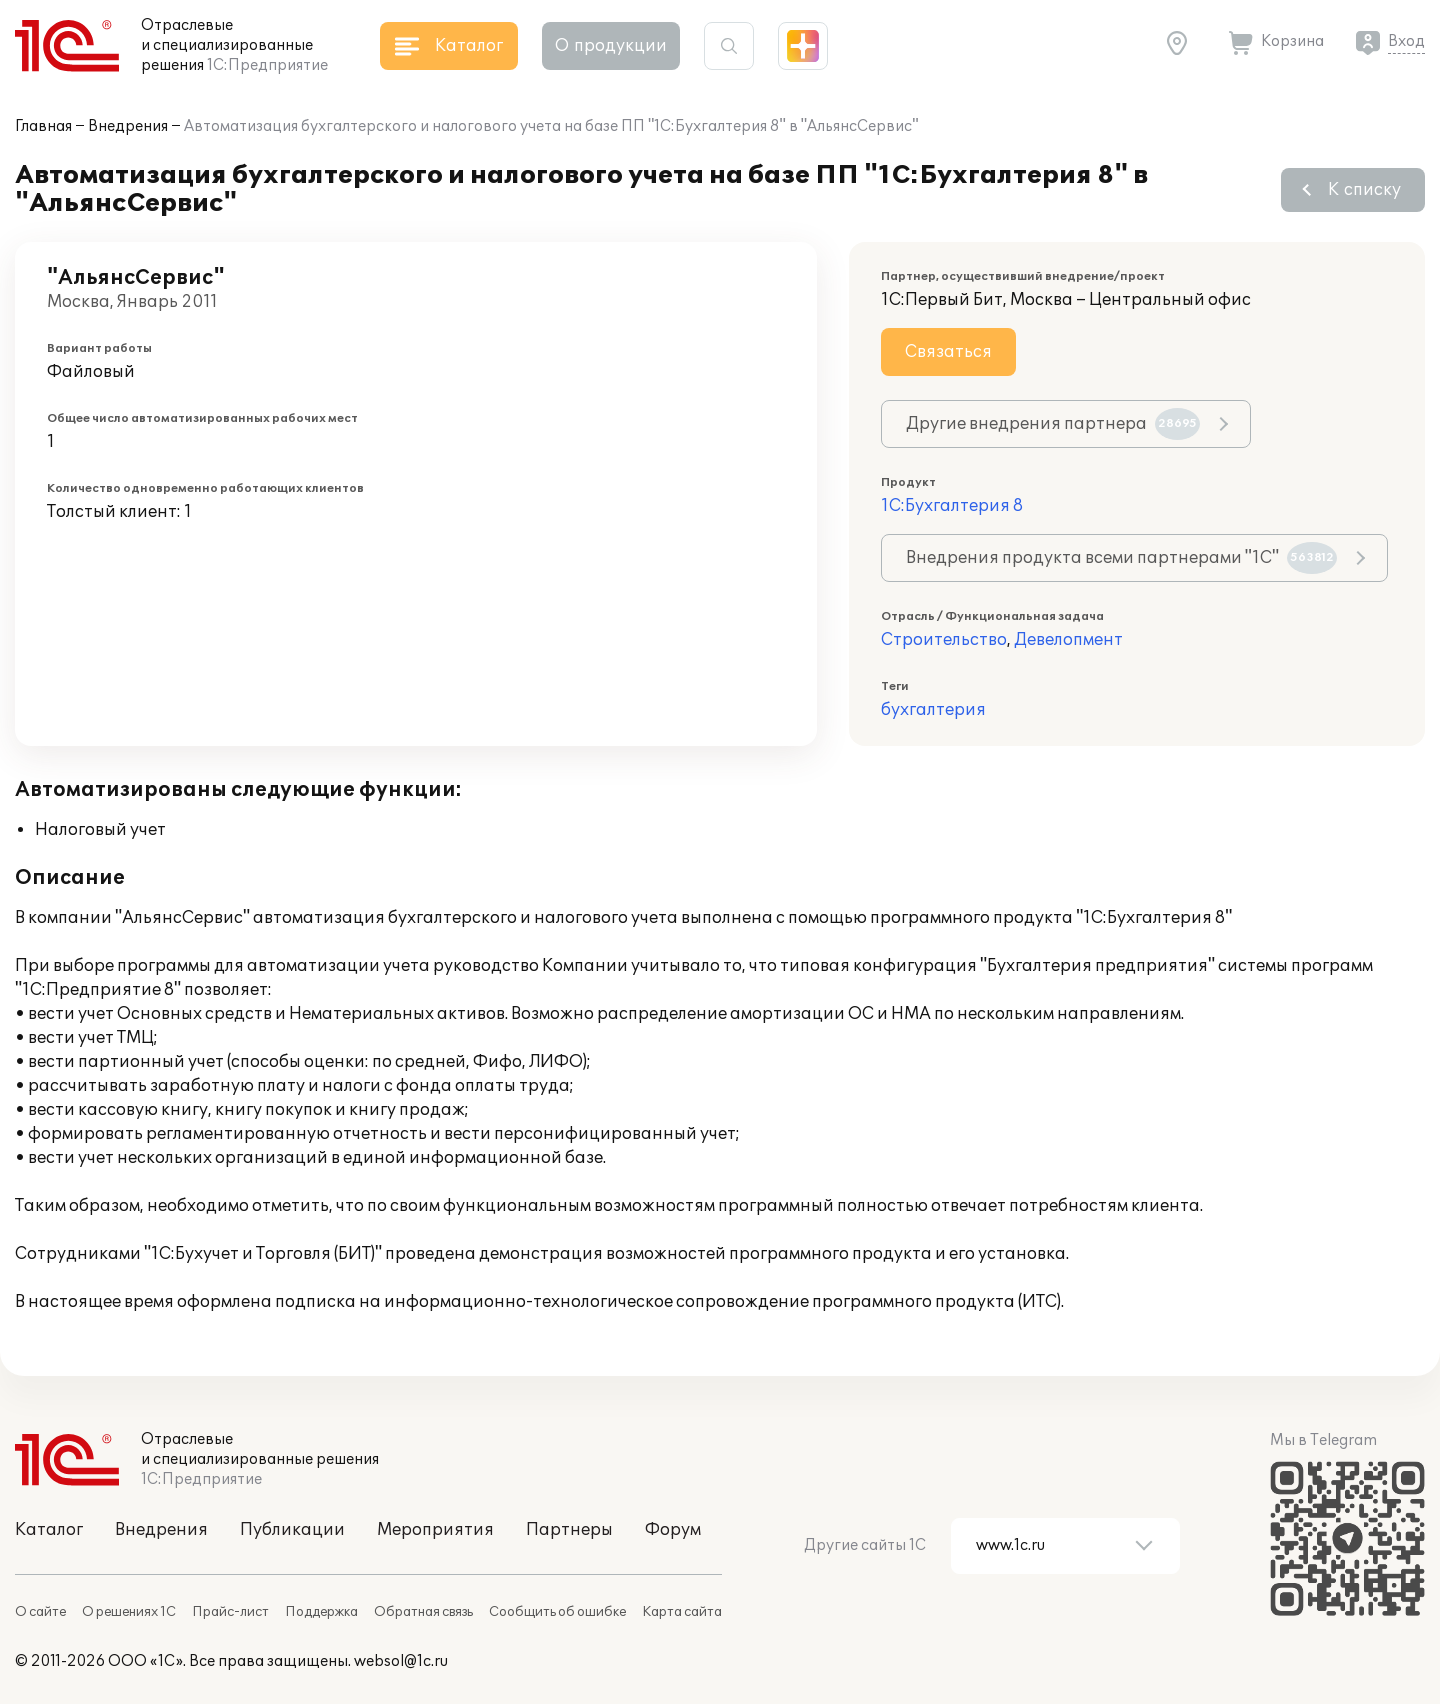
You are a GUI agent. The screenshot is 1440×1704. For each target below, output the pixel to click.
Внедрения (128, 126)
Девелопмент (1068, 640)
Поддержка (321, 1612)
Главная (43, 126)
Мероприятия (435, 1530)
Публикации (292, 1530)
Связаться (948, 352)
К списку (1364, 190)
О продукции (611, 46)
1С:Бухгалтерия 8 (952, 506)
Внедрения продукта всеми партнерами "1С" (1121, 558)
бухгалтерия (933, 710)
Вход (1406, 41)
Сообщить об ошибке (557, 1612)
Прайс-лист (230, 1612)
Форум (673, 1530)
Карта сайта (682, 1612)
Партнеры (569, 1530)
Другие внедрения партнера (1053, 424)
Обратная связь (423, 1612)
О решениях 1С (129, 1612)
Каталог (49, 1530)
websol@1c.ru (401, 1661)
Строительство (944, 640)
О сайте (40, 1612)
